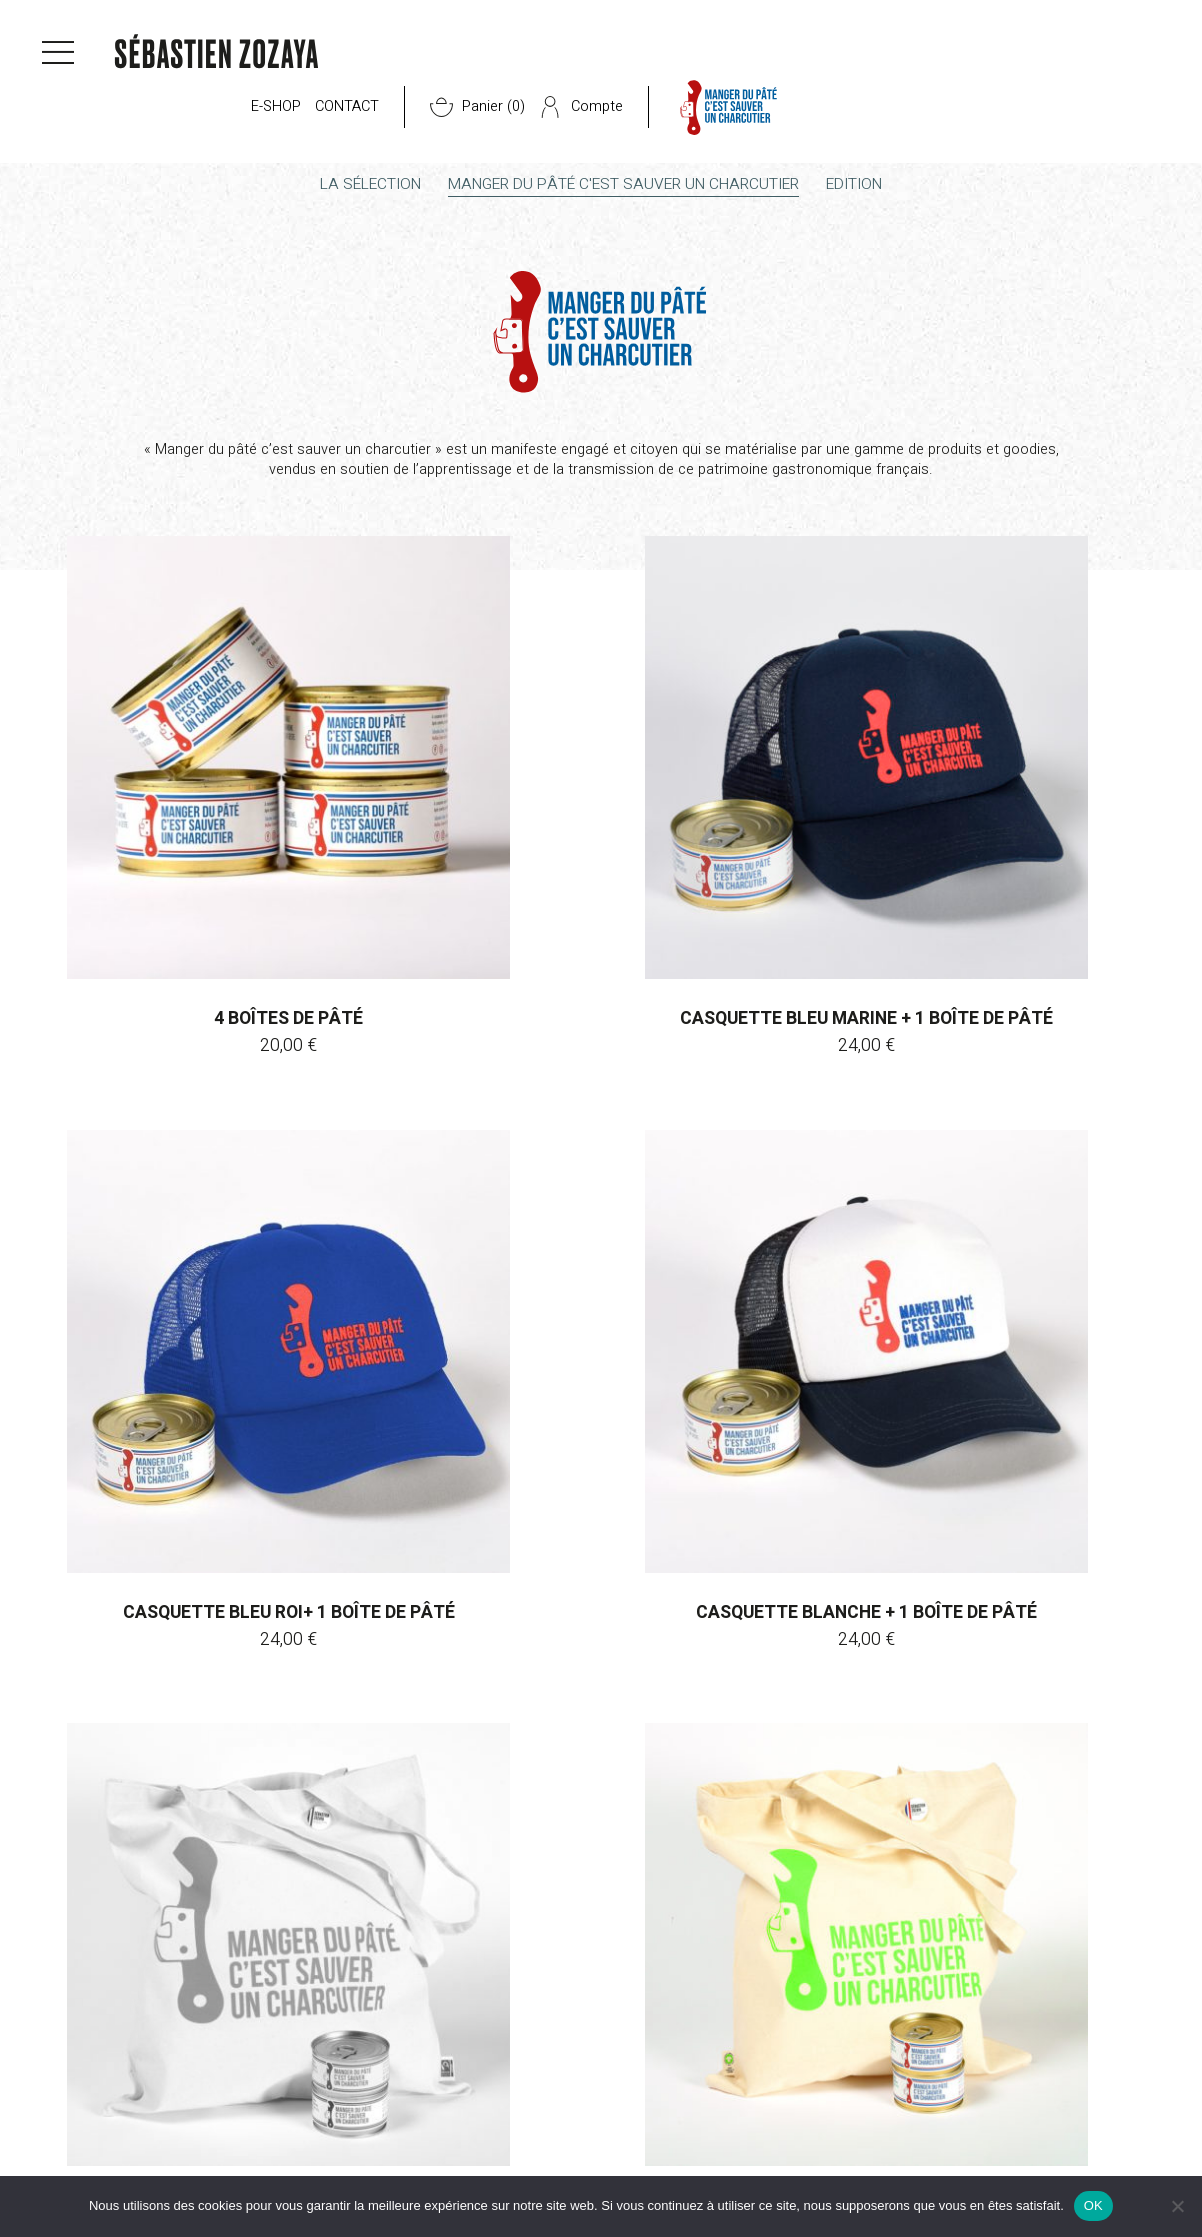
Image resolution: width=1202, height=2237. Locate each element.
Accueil (69, 142)
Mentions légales (107, 2170)
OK (1093, 2205)
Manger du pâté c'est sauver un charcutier (625, 188)
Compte (954, 58)
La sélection (348, 188)
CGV (66, 2148)
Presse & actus (476, 2148)
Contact (720, 58)
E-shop (649, 58)
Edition (878, 188)
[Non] (1177, 2206)
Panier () (850, 58)
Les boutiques (285, 2170)
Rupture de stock (600, 1408)
